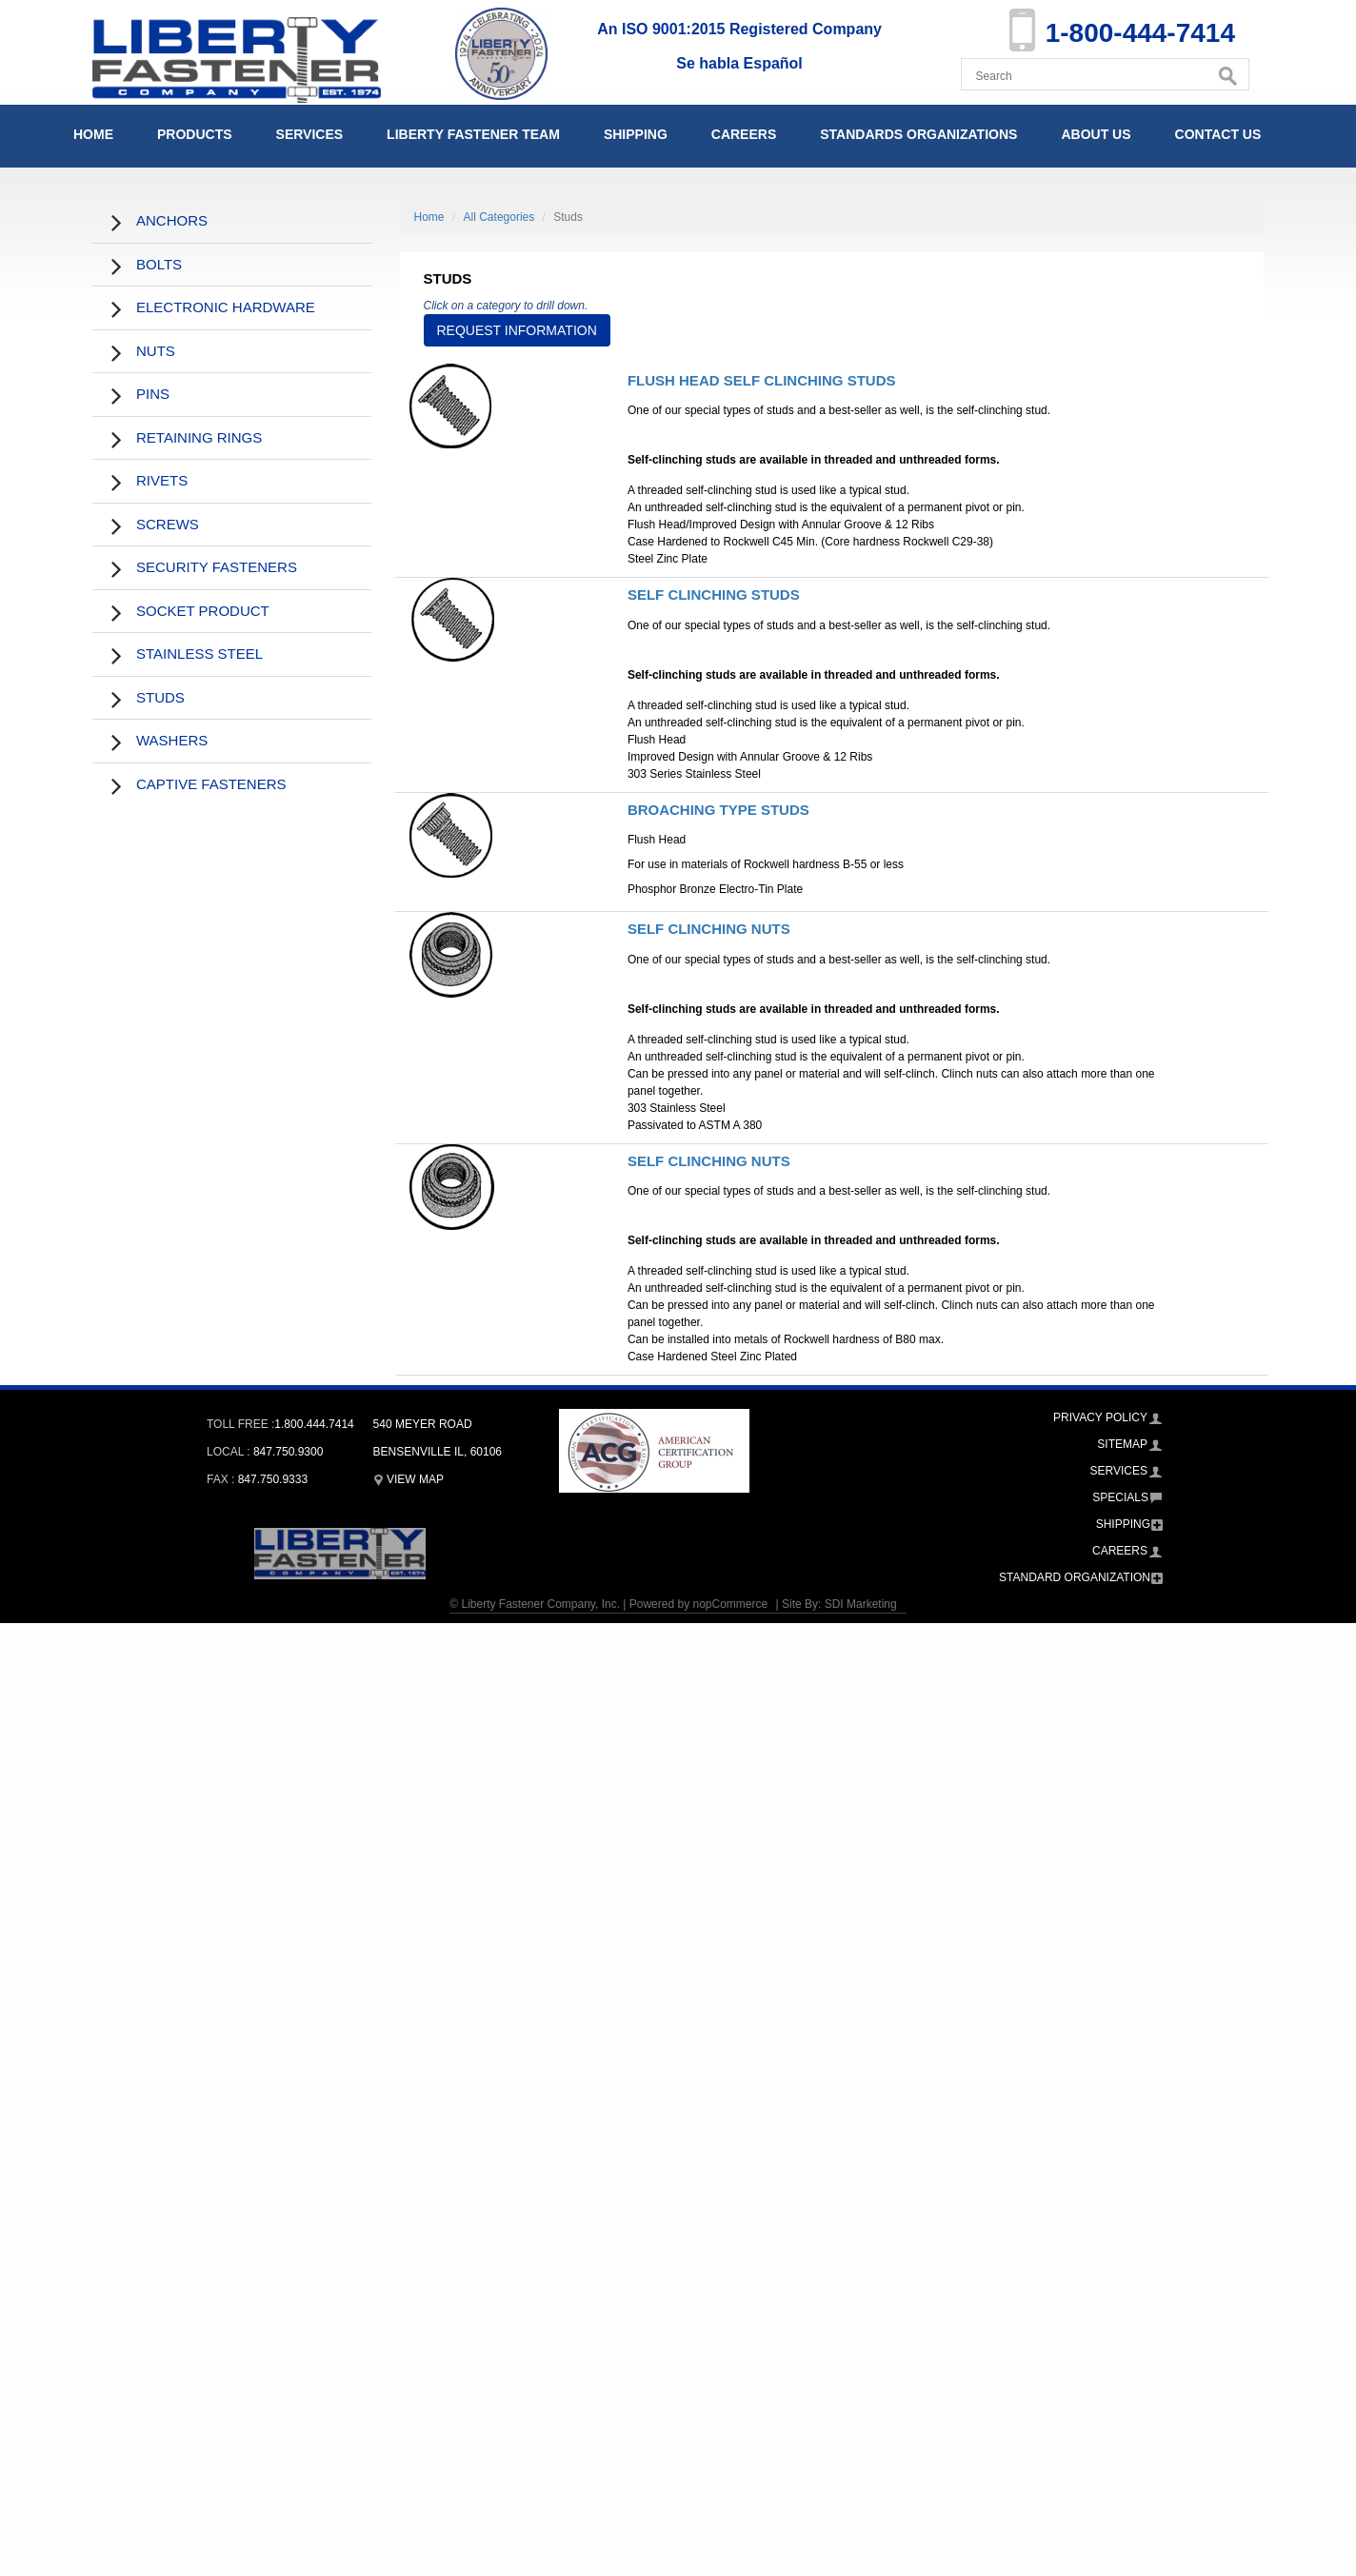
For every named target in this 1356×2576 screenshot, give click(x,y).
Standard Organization (1074, 1577)
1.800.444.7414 (313, 1424)
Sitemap (1122, 1444)
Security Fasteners (216, 567)
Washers (172, 740)
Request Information (517, 330)
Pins (153, 394)
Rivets (162, 480)
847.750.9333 (273, 1479)
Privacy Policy (1100, 1417)
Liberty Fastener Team (473, 134)
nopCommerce (730, 1604)
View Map (408, 1479)
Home (93, 134)
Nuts (155, 351)
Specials (1120, 1497)
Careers (743, 134)
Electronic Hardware (225, 307)
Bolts (159, 264)
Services (310, 134)
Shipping (636, 134)
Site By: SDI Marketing (839, 1604)
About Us (1095, 134)
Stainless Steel (199, 653)
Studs (160, 697)
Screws (167, 524)
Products (194, 134)
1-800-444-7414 (1140, 33)
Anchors (172, 220)
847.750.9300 (288, 1451)
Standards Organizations (918, 134)
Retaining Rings (199, 437)
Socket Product (202, 611)
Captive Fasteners (211, 784)
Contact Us (1218, 134)
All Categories (499, 217)
